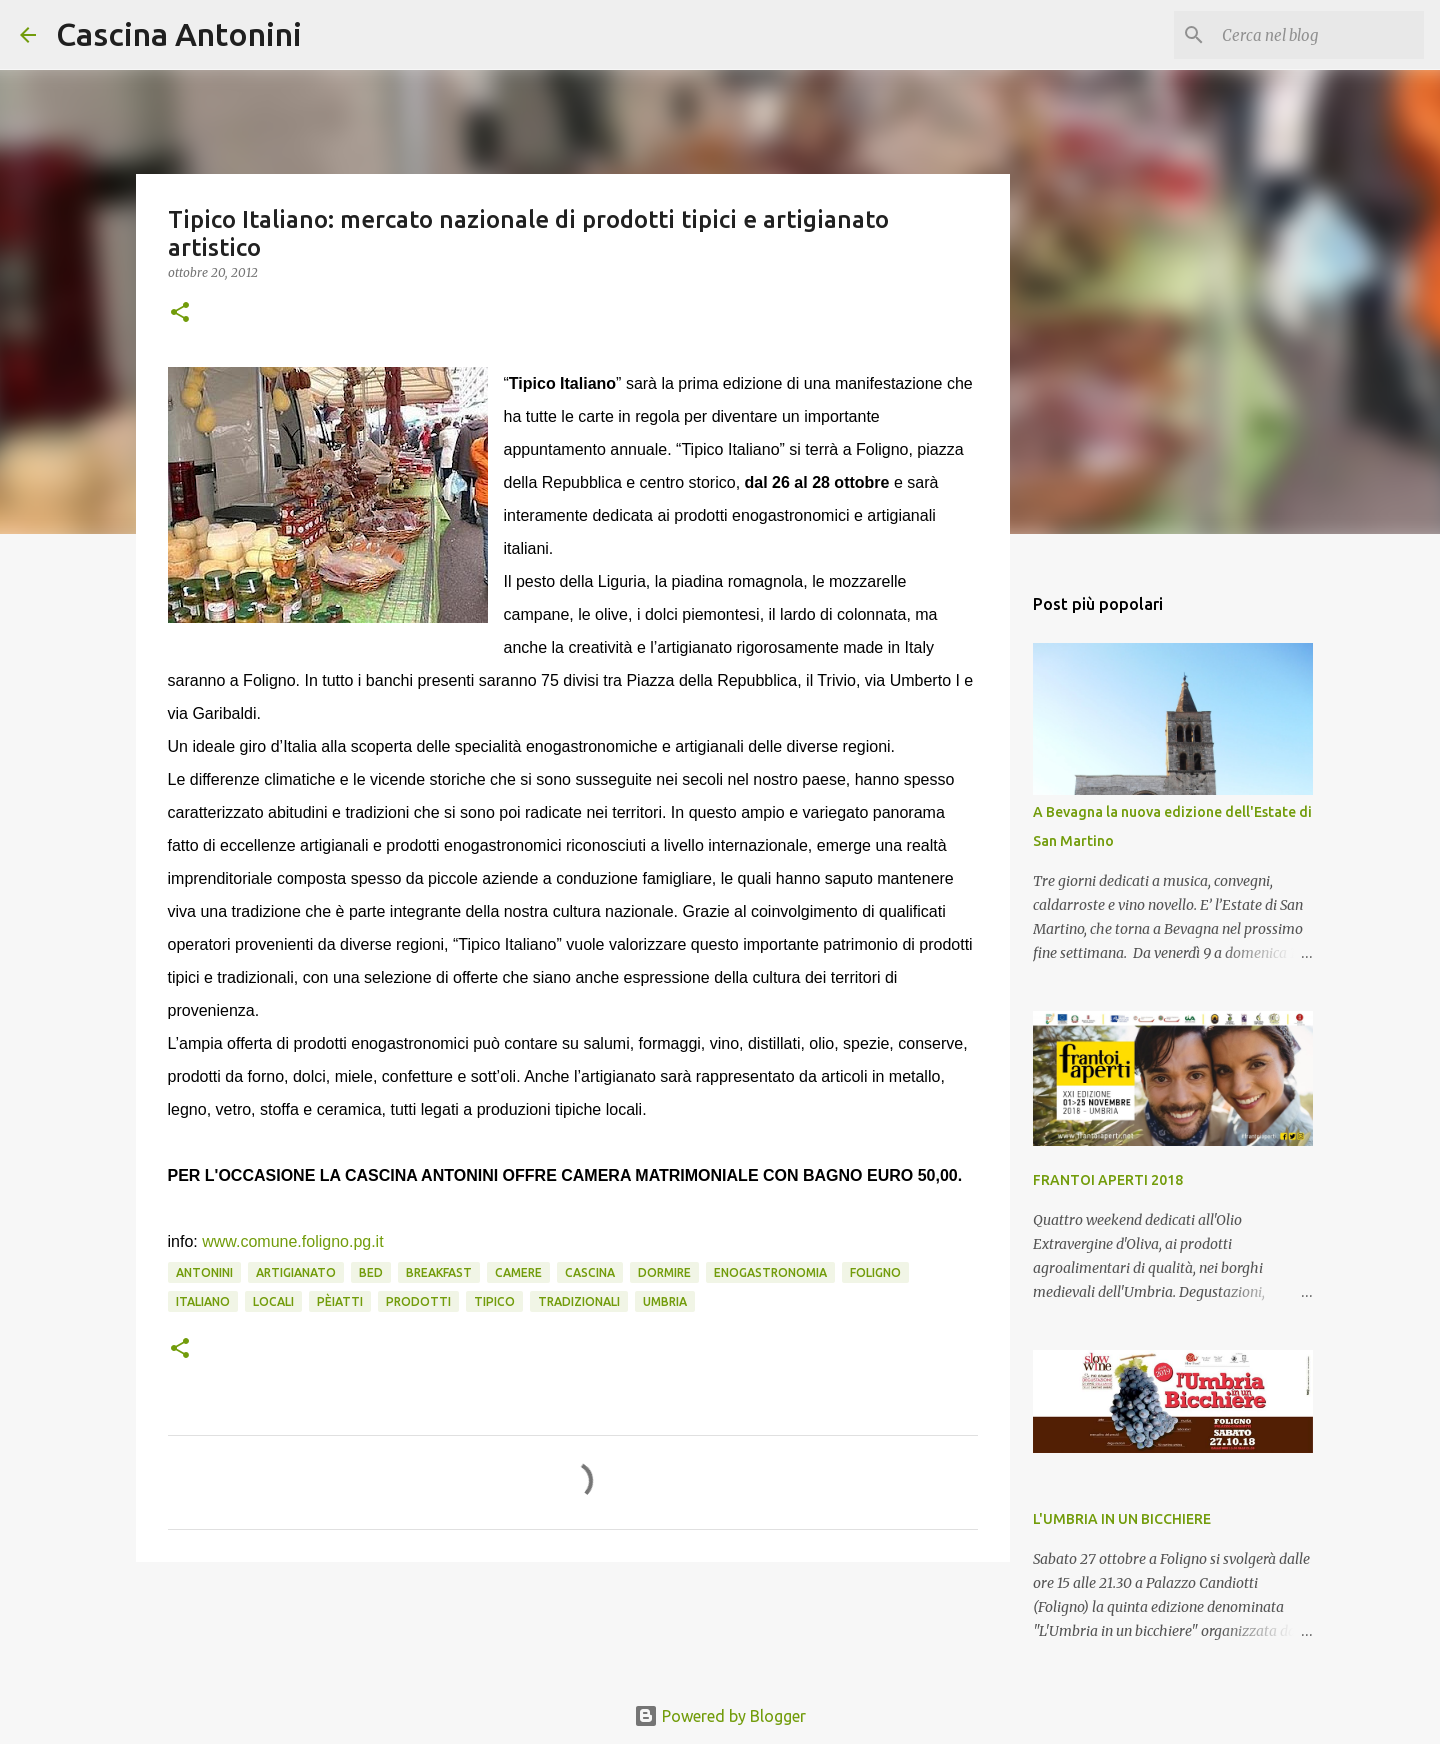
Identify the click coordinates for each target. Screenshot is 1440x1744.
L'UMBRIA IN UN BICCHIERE (1122, 1519)
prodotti (418, 1301)
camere (518, 1272)
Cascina (590, 1272)
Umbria (665, 1301)
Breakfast (439, 1272)
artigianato (296, 1272)
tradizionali (579, 1301)
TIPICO (494, 1301)
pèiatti (340, 1301)
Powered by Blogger (720, 1716)
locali (273, 1301)
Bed (371, 1272)
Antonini (204, 1272)
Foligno (875, 1272)
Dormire (664, 1272)
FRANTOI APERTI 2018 (1108, 1180)
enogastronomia (770, 1272)
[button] (180, 313)
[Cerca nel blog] (1319, 35)
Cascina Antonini (179, 34)
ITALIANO (203, 1301)
